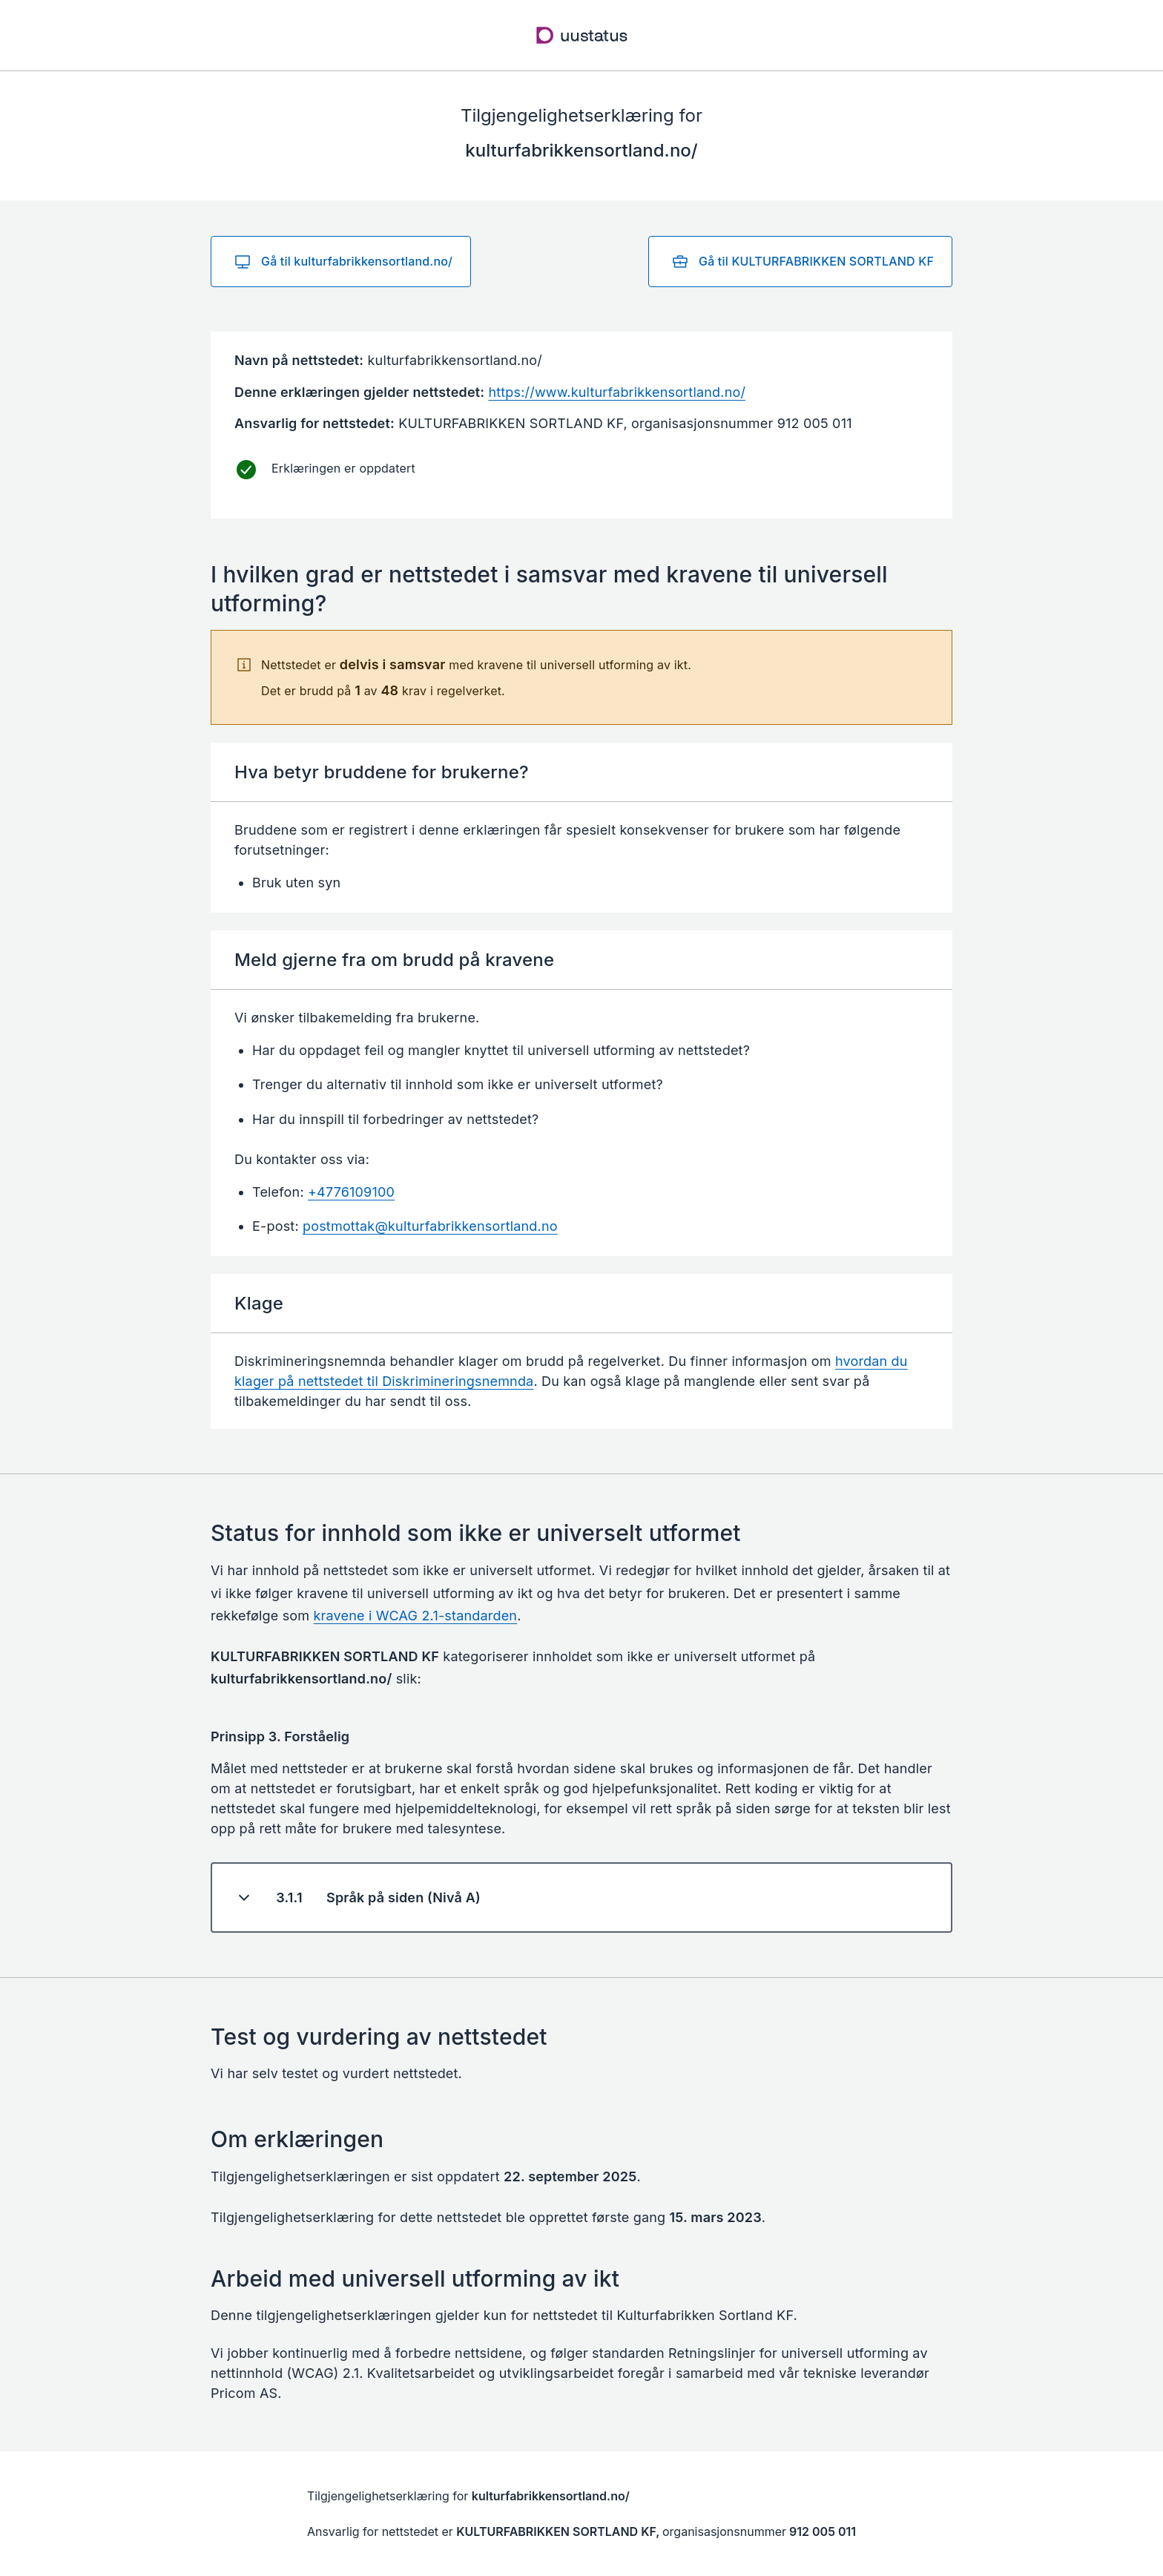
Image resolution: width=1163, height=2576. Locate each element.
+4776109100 (351, 1192)
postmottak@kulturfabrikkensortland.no (430, 1226)
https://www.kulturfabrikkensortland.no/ (616, 392)
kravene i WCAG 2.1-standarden (416, 1615)
